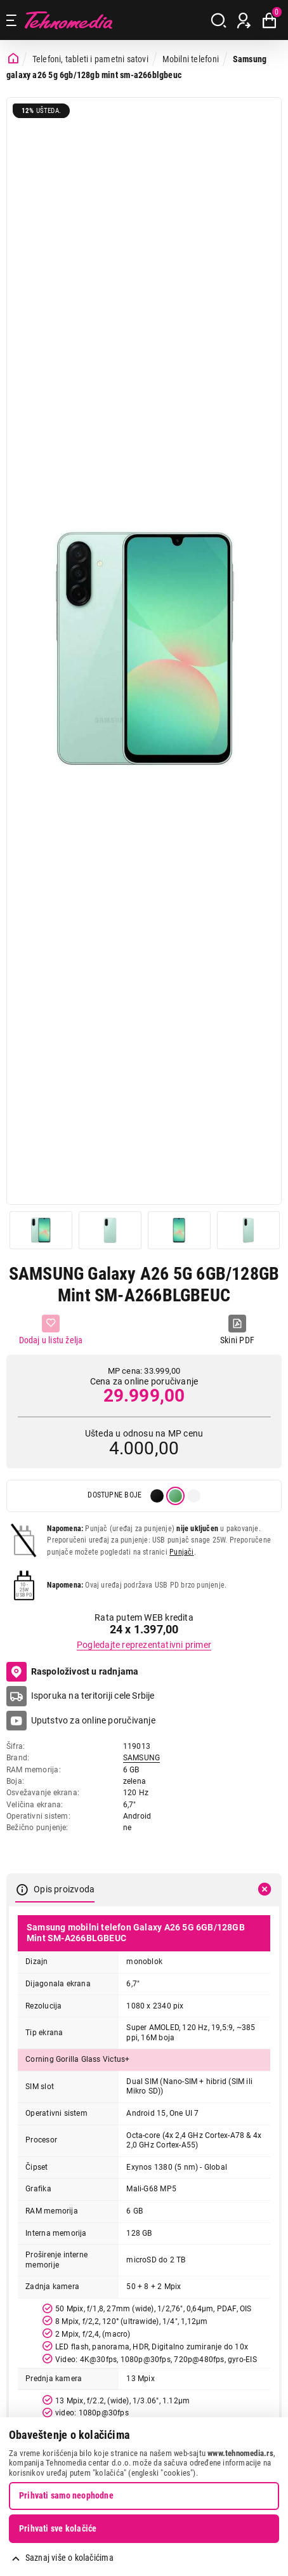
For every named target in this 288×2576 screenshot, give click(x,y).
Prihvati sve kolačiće (57, 2528)
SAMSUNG (141, 1757)
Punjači (181, 1552)
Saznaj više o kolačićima (69, 2558)
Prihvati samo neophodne (66, 2495)
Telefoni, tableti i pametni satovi (90, 59)
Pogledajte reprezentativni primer (144, 1645)
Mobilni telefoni (190, 59)
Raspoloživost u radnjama (72, 1672)
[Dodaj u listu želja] (51, 1330)
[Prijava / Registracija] (244, 20)
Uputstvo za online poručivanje (93, 1720)
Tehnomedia (68, 20)
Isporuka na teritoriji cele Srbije (93, 1695)
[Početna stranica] (13, 58)
